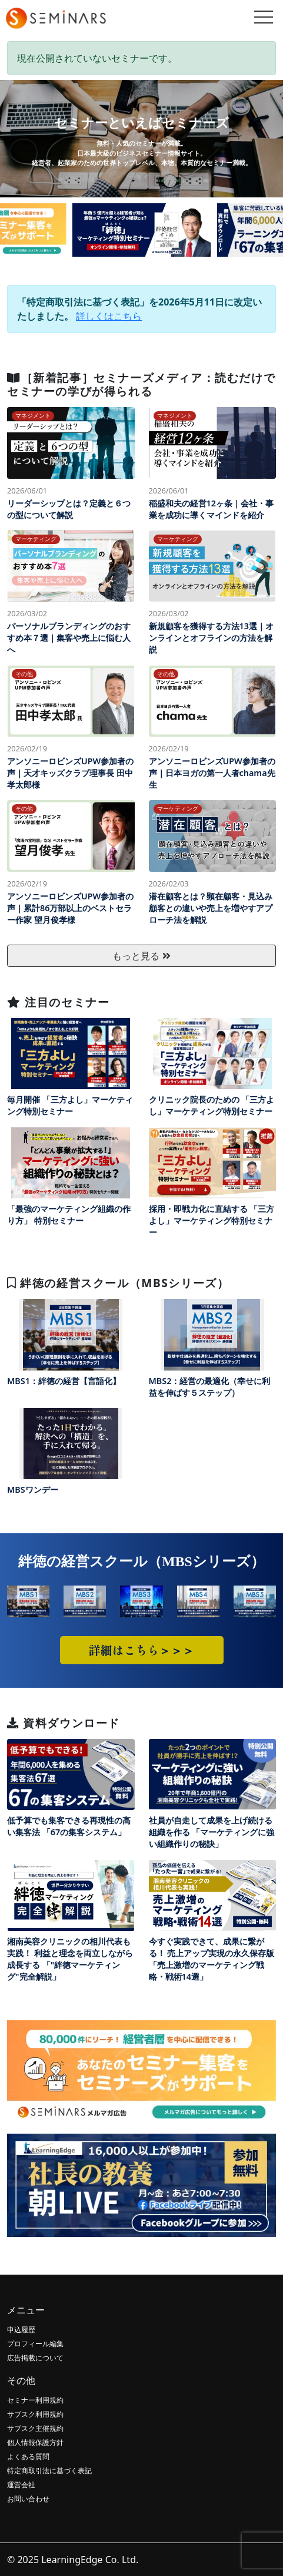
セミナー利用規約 (35, 2400)
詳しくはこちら (109, 316)
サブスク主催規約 (35, 2428)
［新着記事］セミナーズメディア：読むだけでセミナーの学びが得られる (141, 384)
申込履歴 (21, 2330)
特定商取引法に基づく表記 (49, 2471)
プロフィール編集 (35, 2344)
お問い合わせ (28, 2499)
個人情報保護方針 (35, 2442)
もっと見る (141, 955)
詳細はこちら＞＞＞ (142, 1649)
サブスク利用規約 (35, 2414)
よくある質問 (28, 2456)
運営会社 (21, 2485)
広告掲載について (35, 2358)
